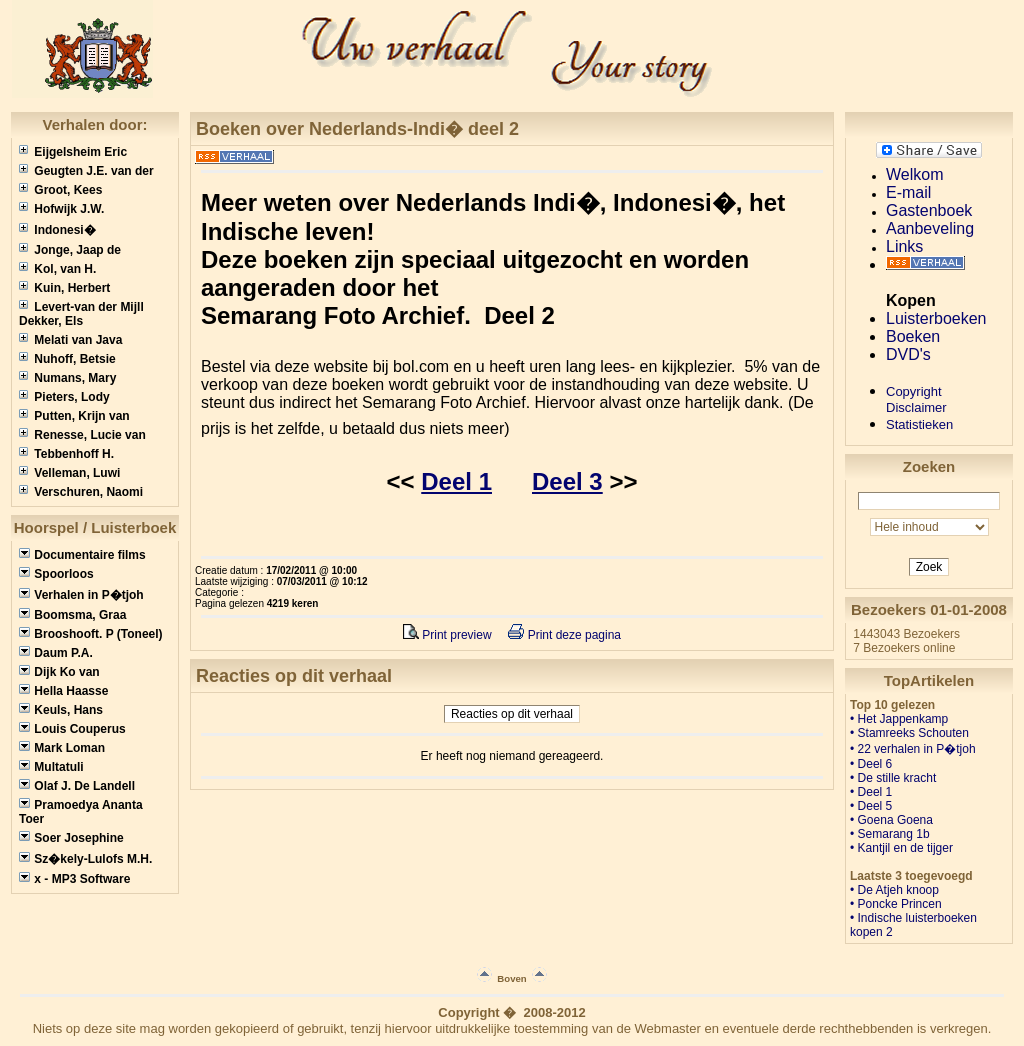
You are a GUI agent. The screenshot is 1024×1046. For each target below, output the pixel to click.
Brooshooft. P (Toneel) (91, 634)
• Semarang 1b (890, 834)
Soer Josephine (71, 838)
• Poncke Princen (896, 904)
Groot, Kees (60, 190)
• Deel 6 (871, 764)
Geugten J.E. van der (86, 171)
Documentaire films (82, 555)
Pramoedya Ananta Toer (81, 812)
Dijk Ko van (59, 672)
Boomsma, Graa (72, 615)
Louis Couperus (72, 729)
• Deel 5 (871, 806)
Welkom (915, 174)
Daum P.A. (56, 653)
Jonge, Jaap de (70, 250)
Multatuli (51, 767)
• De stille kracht (893, 778)
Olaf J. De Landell (77, 786)
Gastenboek (929, 210)
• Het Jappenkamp (899, 719)
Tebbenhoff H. (66, 454)
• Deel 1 (871, 792)
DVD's (908, 354)
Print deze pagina (564, 635)
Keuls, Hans (61, 710)
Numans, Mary (67, 378)
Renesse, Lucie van (82, 435)
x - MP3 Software (74, 879)
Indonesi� (57, 230)
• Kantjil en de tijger (901, 848)
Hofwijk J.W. (61, 209)
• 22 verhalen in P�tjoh (913, 749)
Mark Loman (62, 748)
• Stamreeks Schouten (909, 733)
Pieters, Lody (64, 397)
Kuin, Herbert (64, 288)
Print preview (447, 635)
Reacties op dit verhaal (512, 714)
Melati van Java (70, 340)
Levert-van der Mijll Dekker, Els (81, 314)
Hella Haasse (63, 691)
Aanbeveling (930, 228)
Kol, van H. (57, 269)
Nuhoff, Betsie (67, 359)
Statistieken (919, 424)
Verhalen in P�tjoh (81, 595)
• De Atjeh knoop (894, 890)
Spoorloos (56, 574)
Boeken (913, 336)
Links (904, 246)
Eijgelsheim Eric (73, 152)
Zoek (929, 567)
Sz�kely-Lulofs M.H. (85, 859)
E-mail (908, 192)
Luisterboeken (936, 318)
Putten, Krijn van (74, 416)
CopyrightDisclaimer (916, 399)
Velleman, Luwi (69, 473)
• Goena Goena (891, 820)
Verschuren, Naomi (81, 492)
